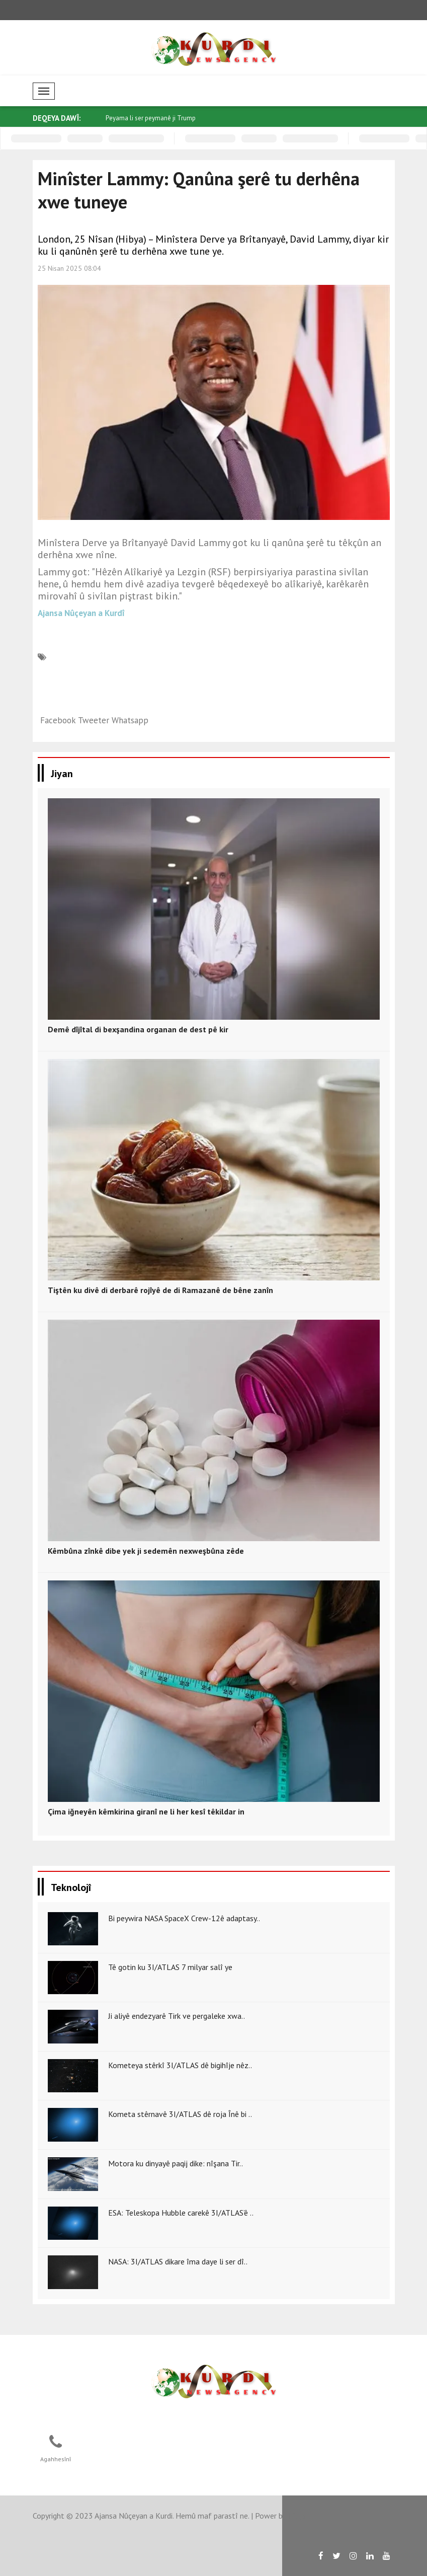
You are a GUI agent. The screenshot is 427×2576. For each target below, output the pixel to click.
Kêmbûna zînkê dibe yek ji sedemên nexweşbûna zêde (146, 1551)
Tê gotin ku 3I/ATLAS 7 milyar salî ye (170, 1967)
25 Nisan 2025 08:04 (69, 268)
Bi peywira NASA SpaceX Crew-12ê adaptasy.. (184, 1918)
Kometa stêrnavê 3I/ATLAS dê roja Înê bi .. (180, 2114)
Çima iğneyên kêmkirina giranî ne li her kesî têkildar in (146, 1811)
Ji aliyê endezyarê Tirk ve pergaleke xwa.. (176, 2016)
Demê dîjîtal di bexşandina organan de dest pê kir (138, 1029)
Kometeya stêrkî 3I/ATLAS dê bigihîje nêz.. (180, 2065)
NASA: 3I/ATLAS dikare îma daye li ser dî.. (177, 2261)
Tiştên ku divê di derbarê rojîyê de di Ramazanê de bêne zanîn (160, 1290)
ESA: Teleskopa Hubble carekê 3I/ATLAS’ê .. (180, 2213)
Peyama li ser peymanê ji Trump (151, 118)
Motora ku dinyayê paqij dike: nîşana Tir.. (175, 2163)
